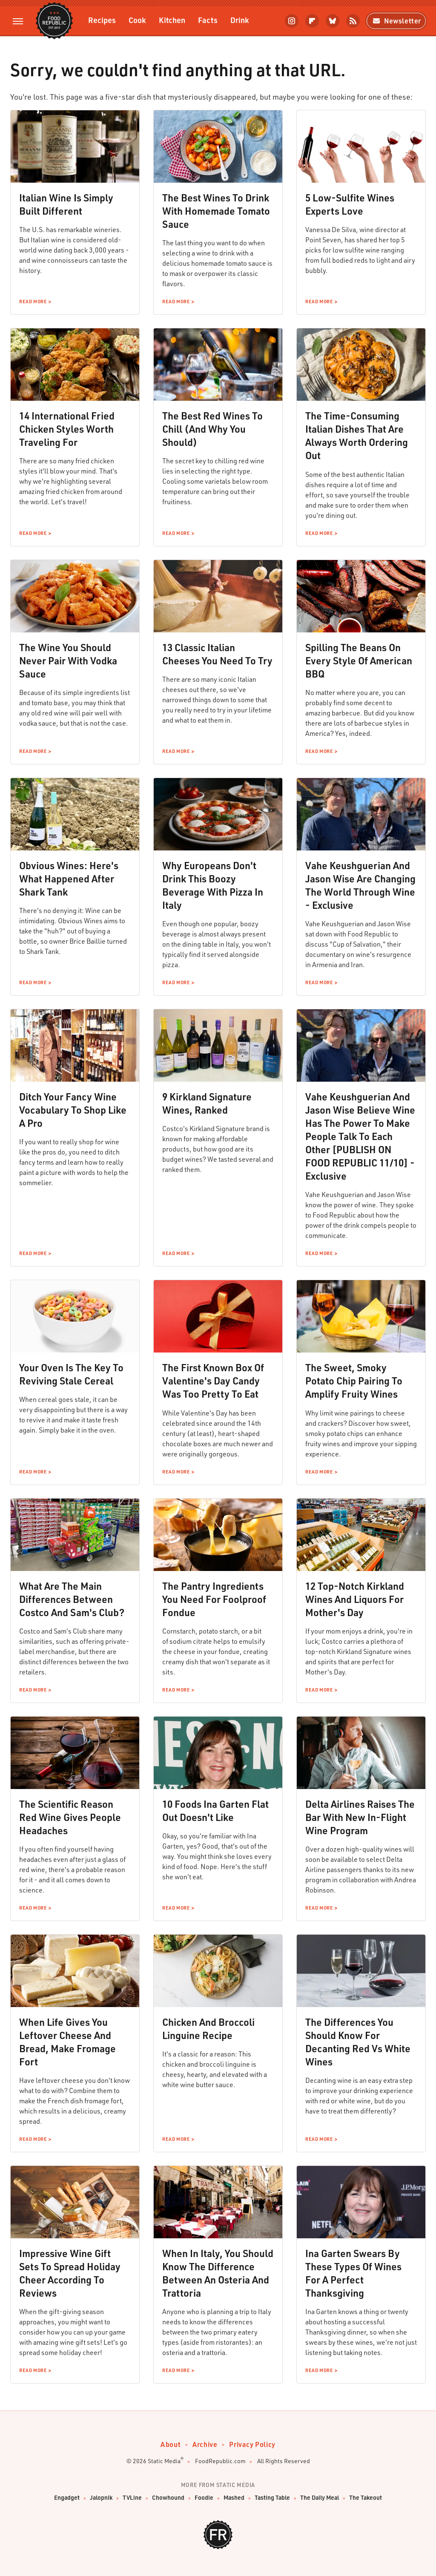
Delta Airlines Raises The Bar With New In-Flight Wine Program (360, 1817)
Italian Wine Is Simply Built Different (66, 204)
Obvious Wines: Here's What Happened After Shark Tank (68, 878)
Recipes (102, 20)
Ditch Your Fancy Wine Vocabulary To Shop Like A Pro (72, 1109)
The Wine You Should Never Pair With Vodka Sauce (68, 660)
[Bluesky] (332, 21)
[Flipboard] (312, 21)
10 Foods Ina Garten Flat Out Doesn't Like (215, 1811)
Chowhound (168, 2498)
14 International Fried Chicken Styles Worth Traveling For (67, 428)
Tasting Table (272, 2498)
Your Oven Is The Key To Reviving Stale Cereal (71, 1374)
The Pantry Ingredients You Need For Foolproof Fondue (214, 1599)
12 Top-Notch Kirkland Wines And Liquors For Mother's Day (354, 1599)
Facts (208, 20)
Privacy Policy (252, 2444)
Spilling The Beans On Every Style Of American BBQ (358, 660)
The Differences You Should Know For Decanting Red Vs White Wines (357, 2042)
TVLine (132, 2498)
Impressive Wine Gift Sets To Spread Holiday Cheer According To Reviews (69, 2273)
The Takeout (365, 2498)
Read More (32, 301)
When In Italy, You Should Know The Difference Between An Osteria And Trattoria (217, 2273)
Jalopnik (101, 2498)
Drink (239, 20)
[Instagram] (291, 21)
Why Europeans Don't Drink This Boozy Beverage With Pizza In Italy (212, 885)
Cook (137, 20)
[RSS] (353, 21)
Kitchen (172, 20)
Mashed (234, 2498)
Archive (204, 2444)
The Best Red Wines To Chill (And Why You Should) (212, 428)
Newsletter (396, 20)
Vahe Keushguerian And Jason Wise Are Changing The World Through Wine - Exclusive (360, 885)
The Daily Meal (319, 2498)
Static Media (164, 2460)
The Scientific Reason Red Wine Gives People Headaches (70, 1817)
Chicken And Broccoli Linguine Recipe (208, 2029)
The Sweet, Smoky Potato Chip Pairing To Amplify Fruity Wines (353, 1380)
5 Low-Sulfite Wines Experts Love (349, 204)
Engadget (67, 2498)
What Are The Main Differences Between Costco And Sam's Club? (71, 1599)
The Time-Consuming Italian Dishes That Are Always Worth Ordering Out (356, 435)
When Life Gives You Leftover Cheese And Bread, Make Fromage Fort (67, 2042)
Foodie (204, 2498)
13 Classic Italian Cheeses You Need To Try (217, 654)
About (171, 2444)
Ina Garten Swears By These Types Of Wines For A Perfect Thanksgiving (353, 2273)
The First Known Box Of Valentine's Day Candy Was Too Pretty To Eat (213, 1380)
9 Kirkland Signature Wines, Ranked (207, 1103)
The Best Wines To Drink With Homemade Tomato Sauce (216, 210)
